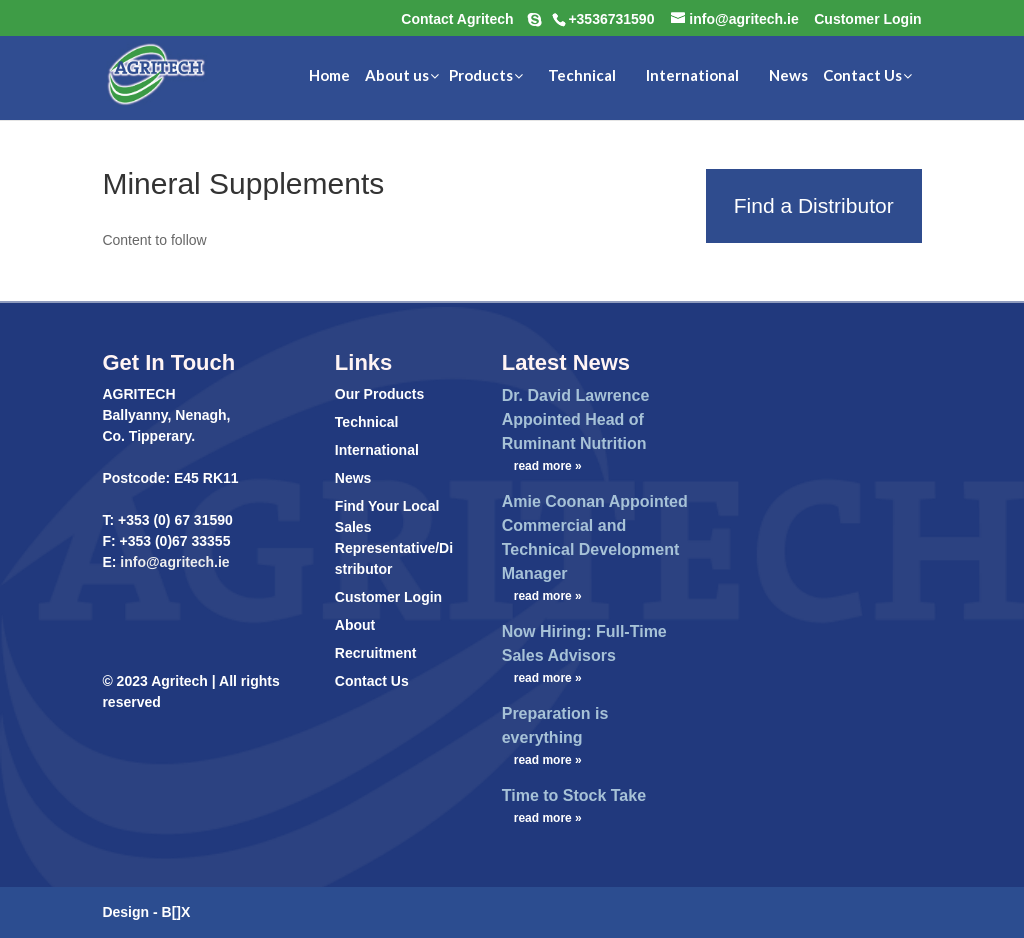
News (353, 478)
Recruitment (376, 653)
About (355, 625)
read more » (548, 466)
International (377, 450)
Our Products (379, 394)
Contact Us (372, 681)
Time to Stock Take (574, 795)
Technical (367, 422)
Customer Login (388, 597)
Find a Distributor (814, 205)
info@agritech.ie (172, 562)
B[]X (176, 912)
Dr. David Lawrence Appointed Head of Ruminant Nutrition (576, 419)
